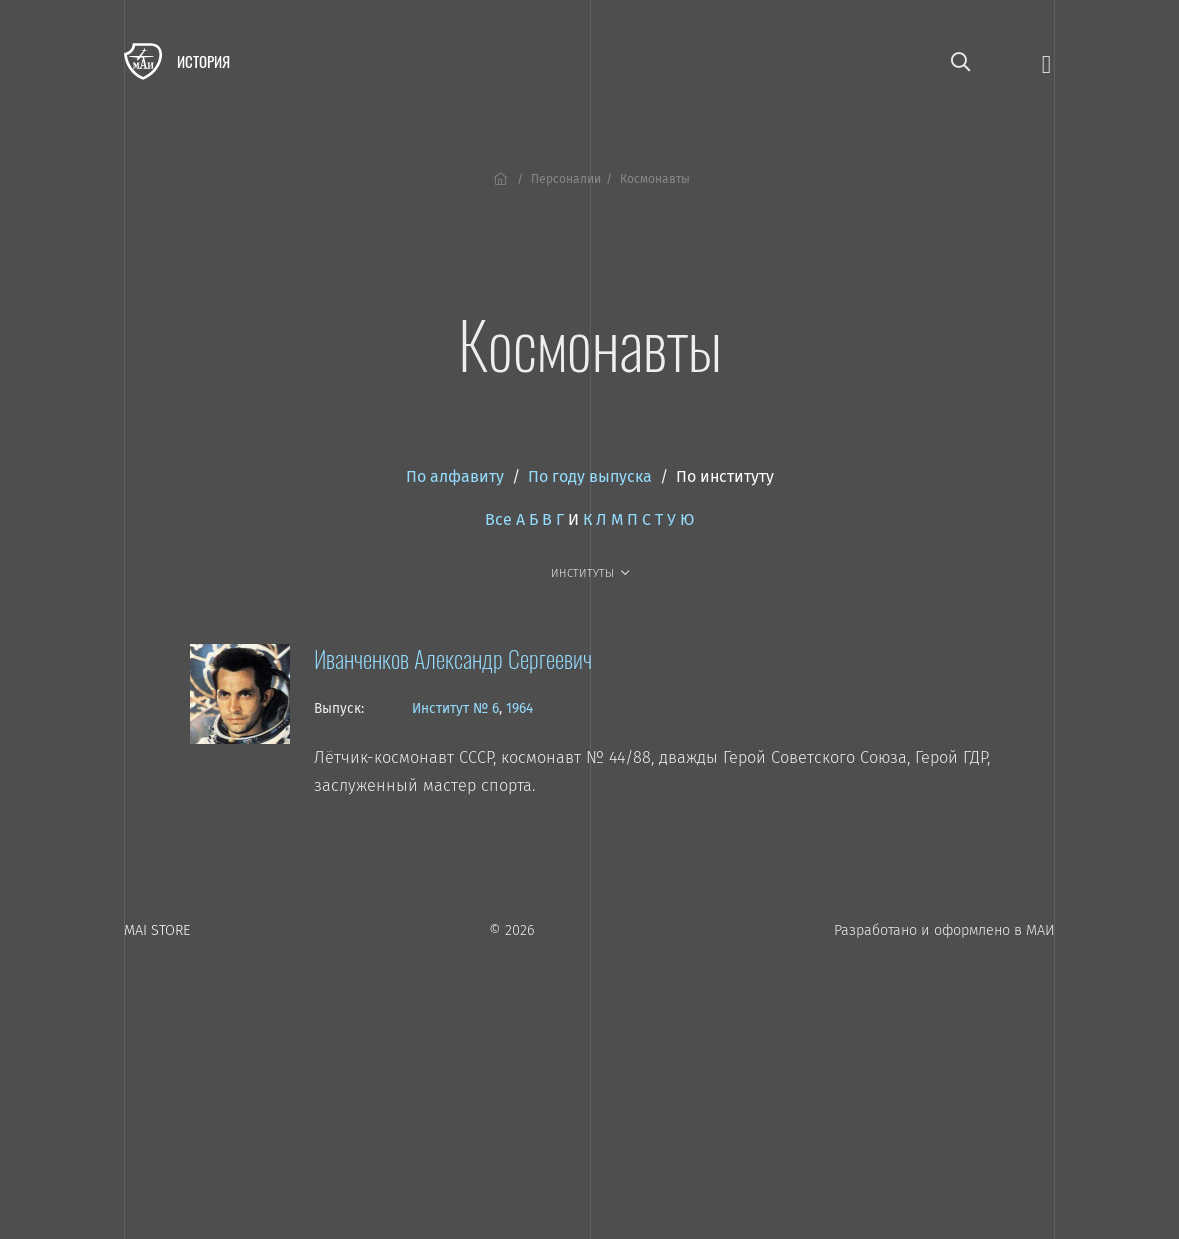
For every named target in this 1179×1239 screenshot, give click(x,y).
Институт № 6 (455, 708)
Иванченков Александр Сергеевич (453, 658)
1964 (519, 708)
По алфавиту (455, 476)
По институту (725, 476)
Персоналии (566, 179)
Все (498, 519)
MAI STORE (157, 930)
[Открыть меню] (1046, 62)
